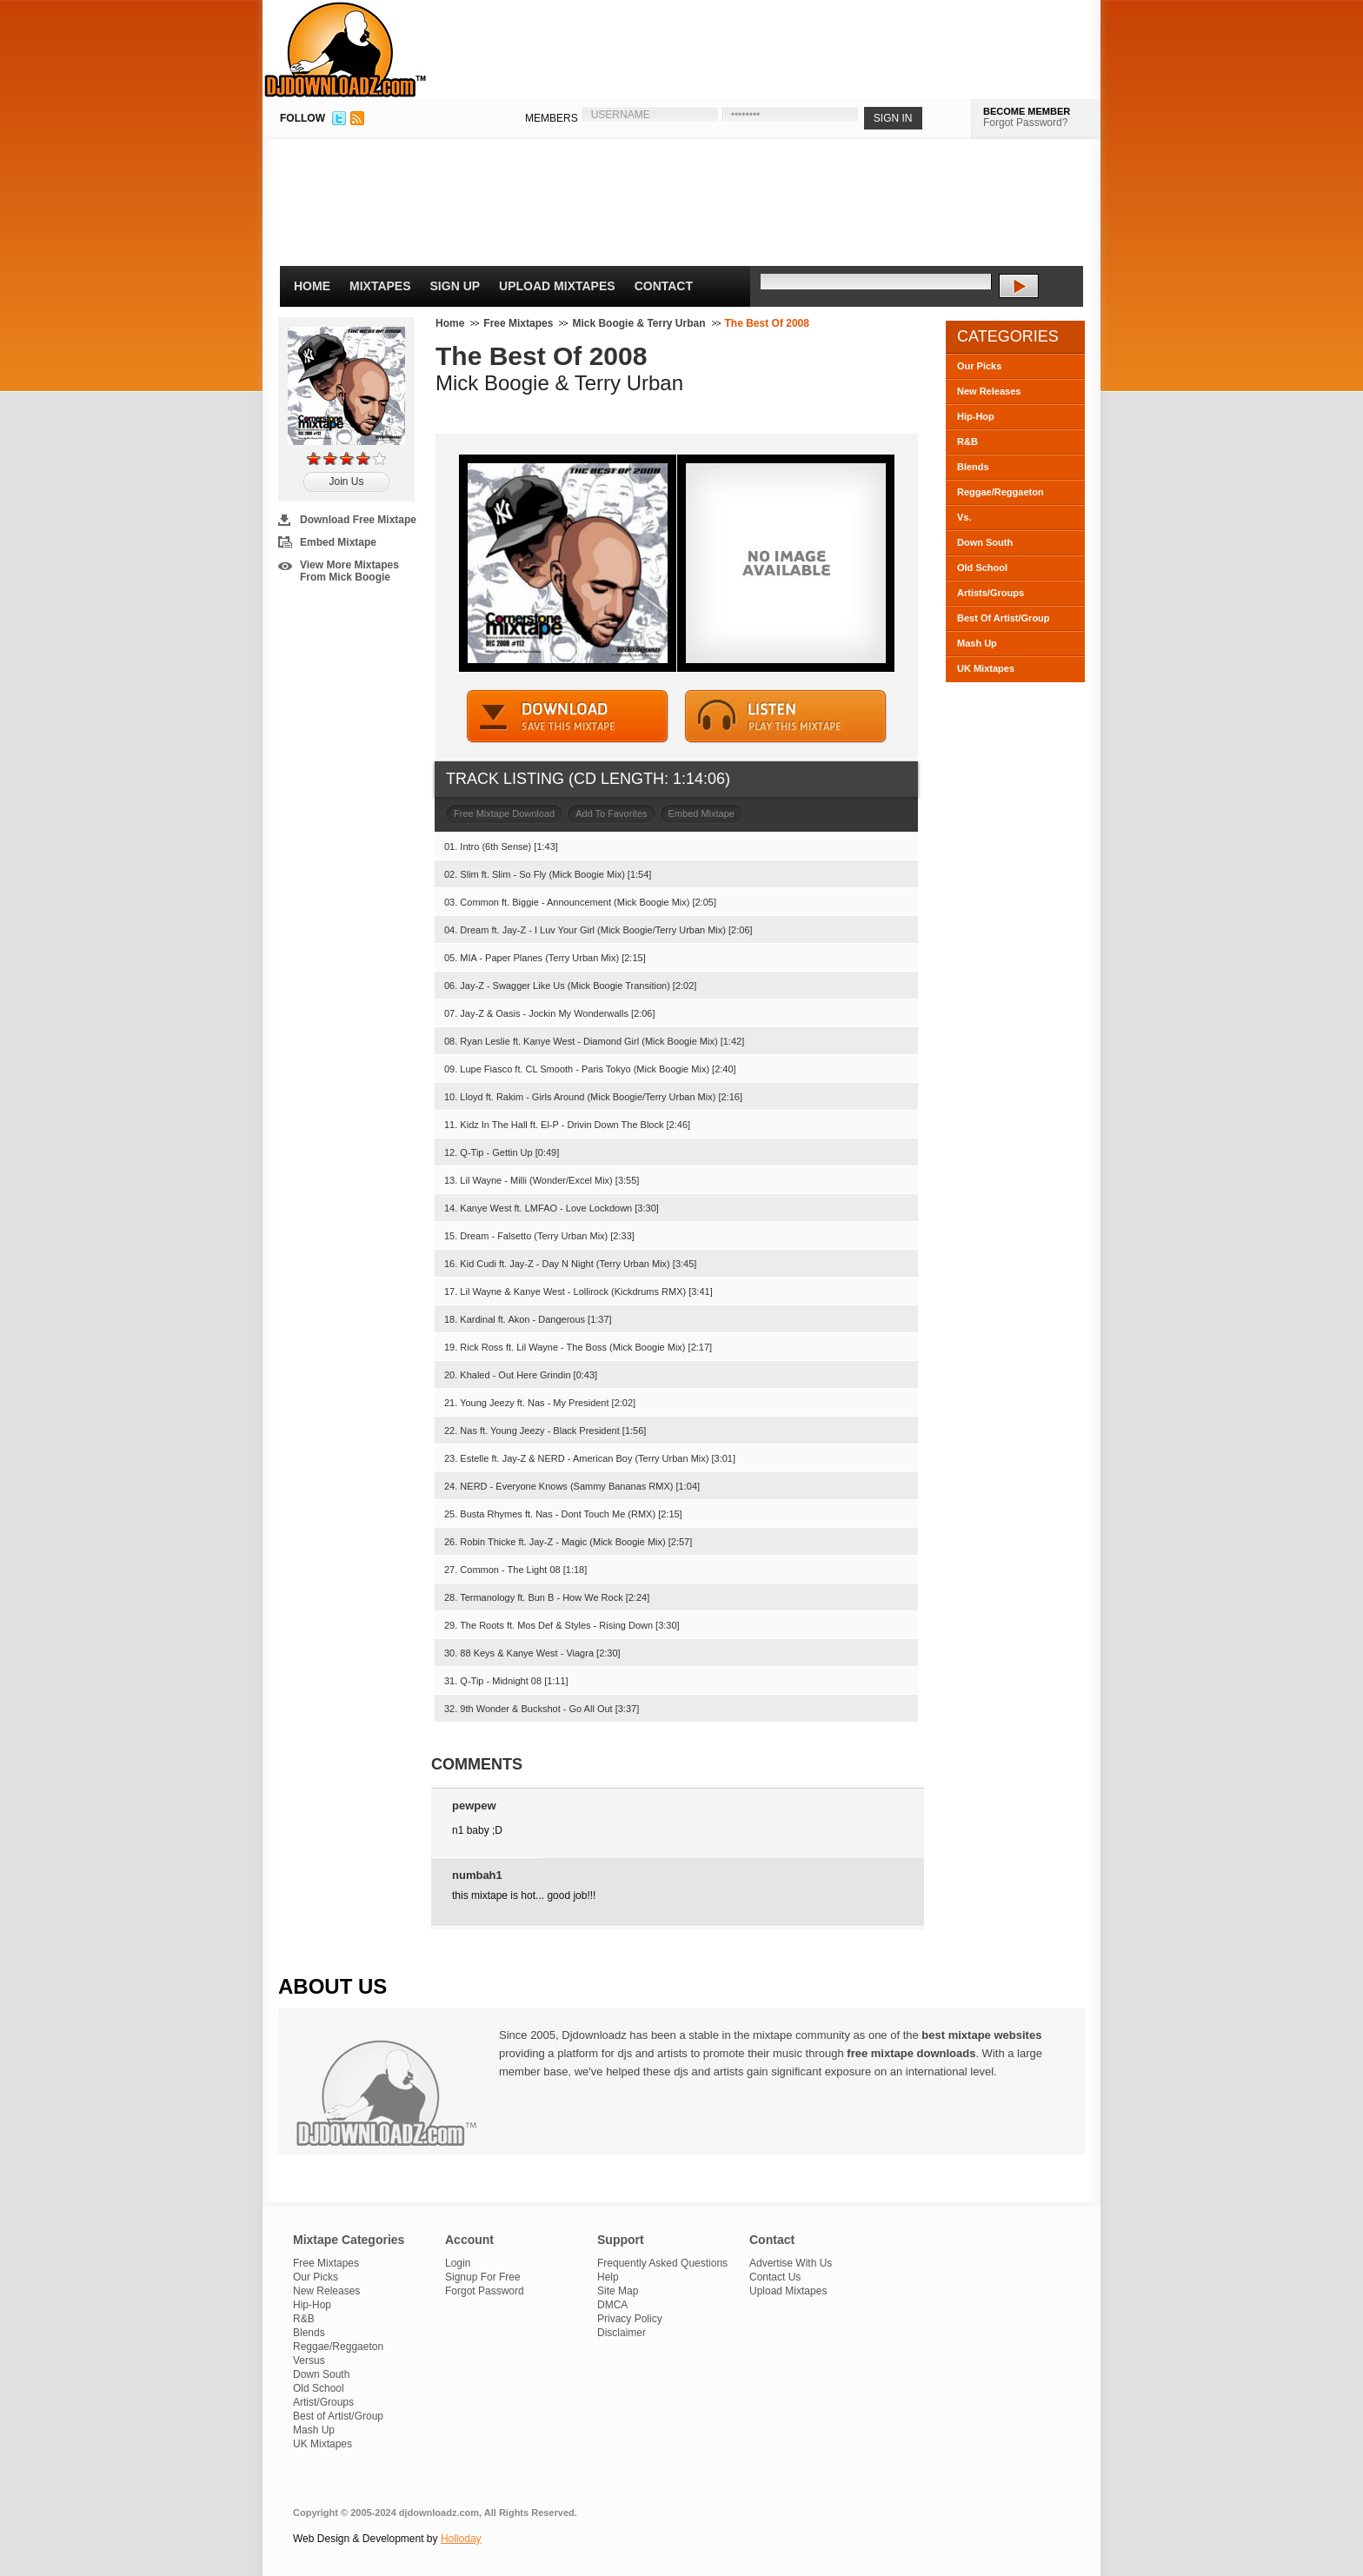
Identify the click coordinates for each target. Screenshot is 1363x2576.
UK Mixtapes (985, 668)
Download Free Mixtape (358, 520)
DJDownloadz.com (346, 49)
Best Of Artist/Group (1003, 618)
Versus (309, 2360)
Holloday (461, 2539)
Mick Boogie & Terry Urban (638, 323)
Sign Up (455, 286)
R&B (967, 441)
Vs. (964, 517)
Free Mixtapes (518, 323)
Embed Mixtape (338, 542)
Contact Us (775, 2277)
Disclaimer (621, 2333)
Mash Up (977, 643)
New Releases (989, 391)
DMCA (612, 2305)
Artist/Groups (323, 2402)
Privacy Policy (629, 2319)
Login (457, 2263)
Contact (664, 286)
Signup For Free (483, 2277)
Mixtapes (380, 286)
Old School (982, 567)
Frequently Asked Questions (662, 2263)
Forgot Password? (1025, 122)
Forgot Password (484, 2291)
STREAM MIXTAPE (786, 716)
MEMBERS (551, 118)
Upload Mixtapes (557, 286)
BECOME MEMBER (1026, 111)
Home (312, 286)
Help (608, 2277)
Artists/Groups (990, 593)
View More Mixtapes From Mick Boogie (349, 571)
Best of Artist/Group (338, 2416)
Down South (985, 542)
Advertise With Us (790, 2263)
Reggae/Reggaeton (1000, 492)
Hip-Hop (975, 416)
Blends (973, 466)
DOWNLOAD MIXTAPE (567, 716)
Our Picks (979, 366)
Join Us (346, 481)
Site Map (617, 2291)
